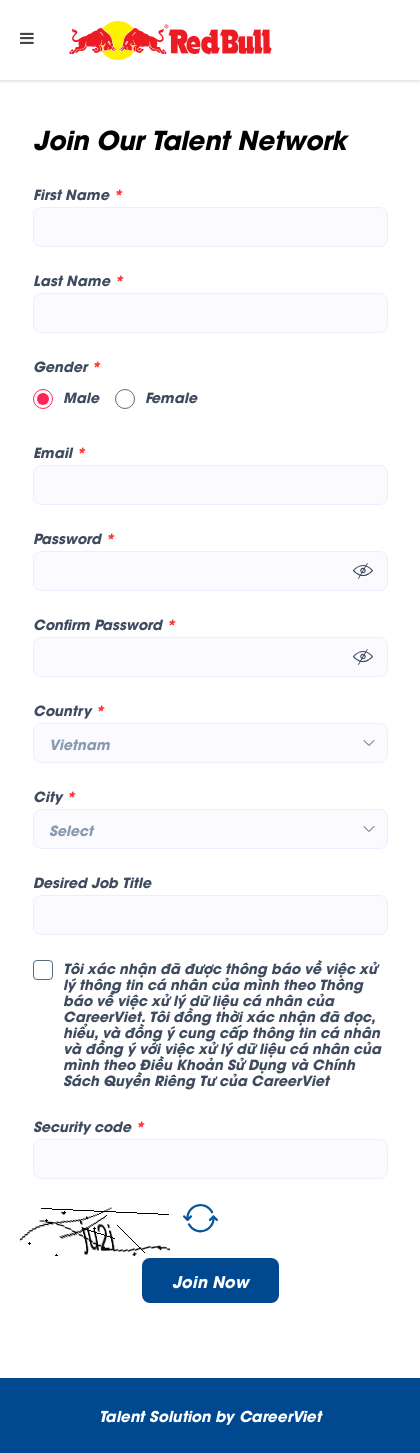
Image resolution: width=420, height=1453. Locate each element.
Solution (182, 1415)
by (227, 1415)
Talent (124, 1415)
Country (68, 710)
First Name (77, 194)
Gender (66, 366)
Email (59, 452)
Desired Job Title (92, 882)
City (54, 796)
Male (66, 397)
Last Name (78, 280)
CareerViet (280, 1415)
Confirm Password (104, 624)
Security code (88, 1126)
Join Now (210, 1280)
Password (73, 538)
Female (156, 397)
